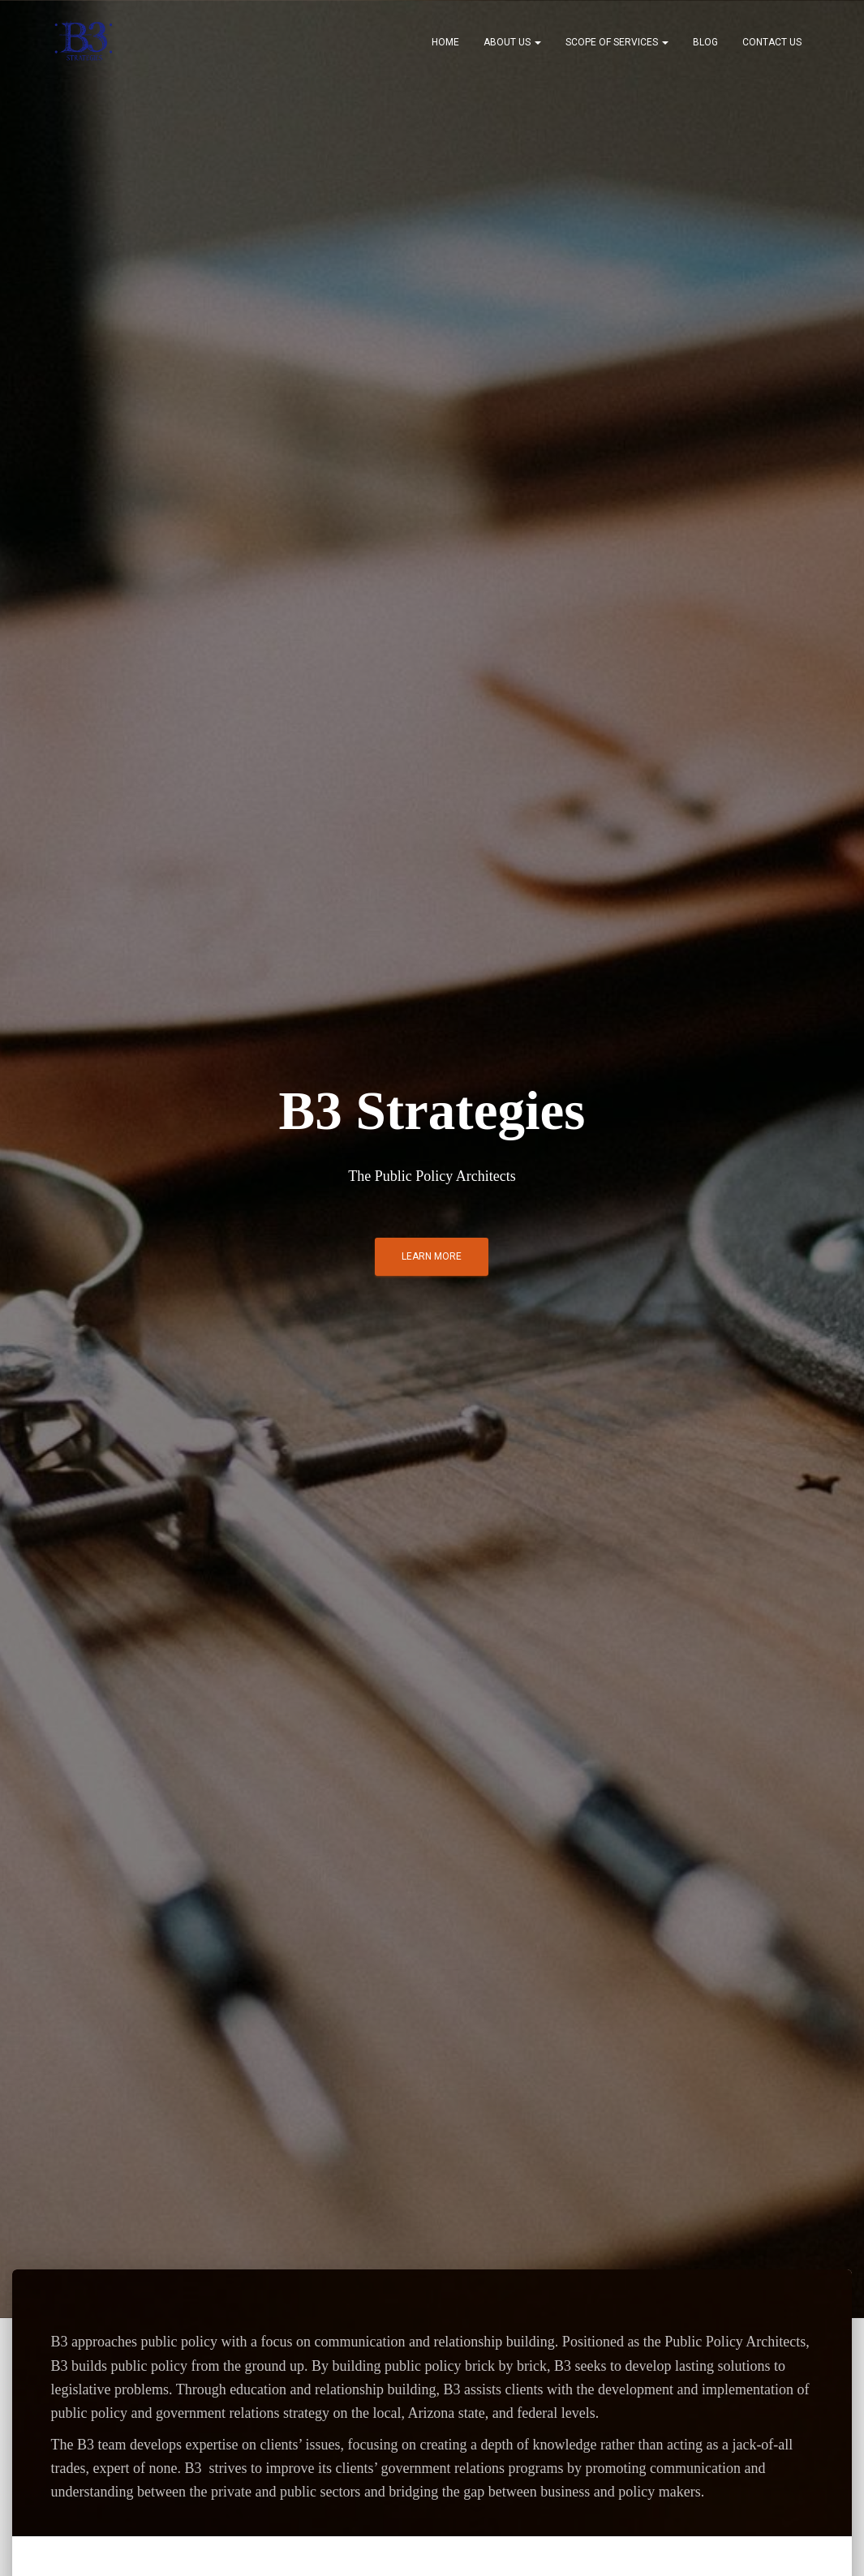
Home (445, 42)
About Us (512, 42)
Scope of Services (616, 42)
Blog (705, 42)
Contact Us (772, 42)
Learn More (432, 1256)
